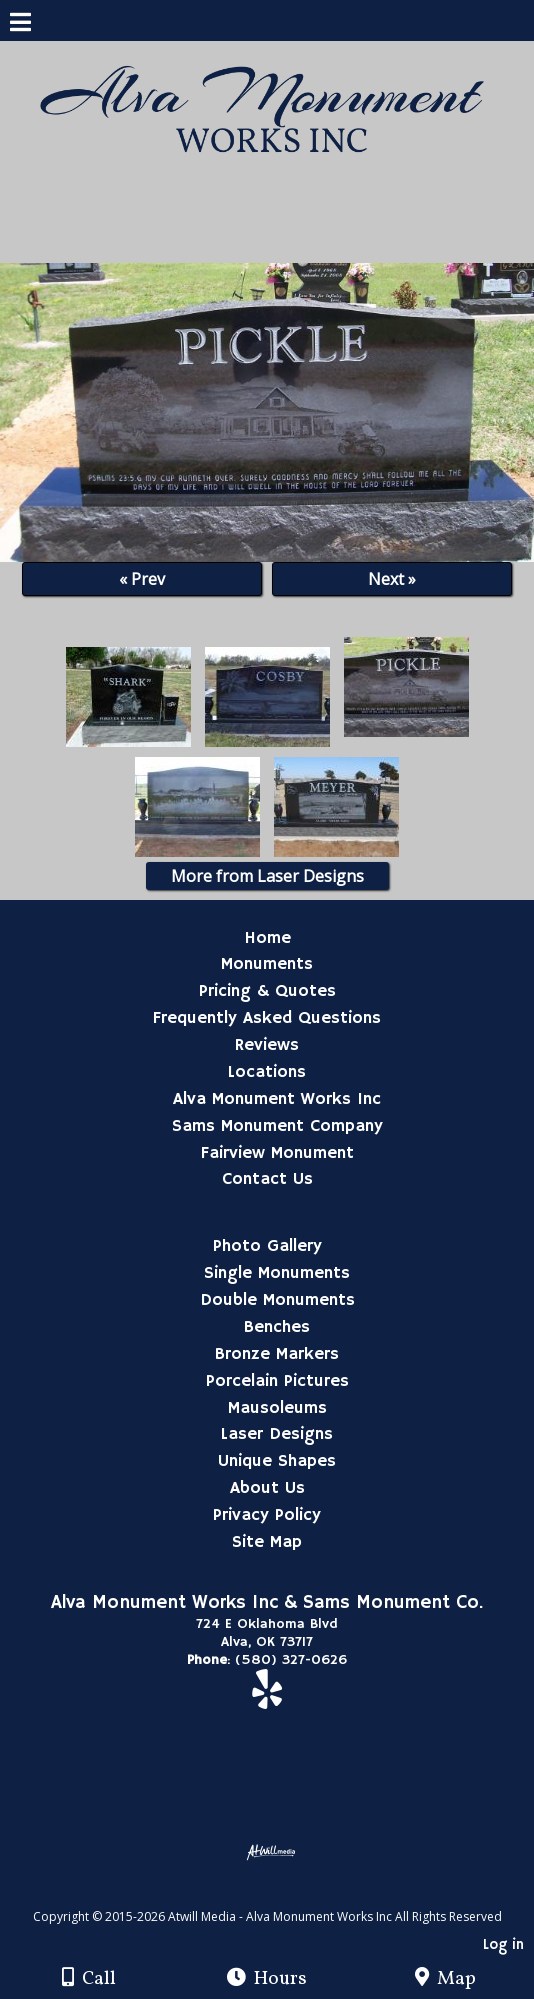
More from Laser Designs (267, 876)
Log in (503, 1945)
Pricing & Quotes (267, 991)
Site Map (267, 1542)
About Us (267, 1488)
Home (267, 938)
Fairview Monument (277, 1153)
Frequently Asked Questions (267, 1018)
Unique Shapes (277, 1461)
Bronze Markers (277, 1354)
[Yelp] (267, 1700)
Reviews (267, 1045)
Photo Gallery (267, 1246)
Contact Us (267, 1179)
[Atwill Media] (285, 1894)
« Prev (142, 579)
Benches (277, 1327)
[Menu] (20, 25)
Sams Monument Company (277, 1126)
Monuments (267, 964)
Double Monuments (277, 1300)
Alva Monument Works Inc (277, 1099)
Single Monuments (277, 1273)
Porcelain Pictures (277, 1381)
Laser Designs (277, 1434)
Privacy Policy (267, 1515)
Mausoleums (277, 1408)
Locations (267, 1072)
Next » (392, 579)
